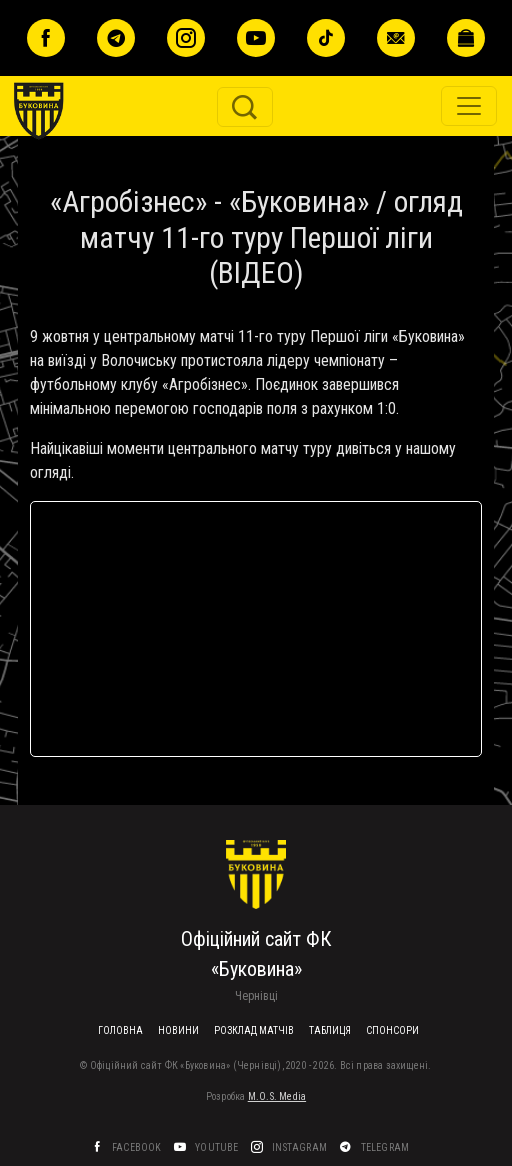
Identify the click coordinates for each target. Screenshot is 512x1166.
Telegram (386, 1147)
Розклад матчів (254, 1030)
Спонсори (392, 1030)
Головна (120, 1030)
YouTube (218, 1147)
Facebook (138, 1147)
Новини (178, 1030)
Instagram (300, 1147)
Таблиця (330, 1030)
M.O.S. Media (277, 1096)
